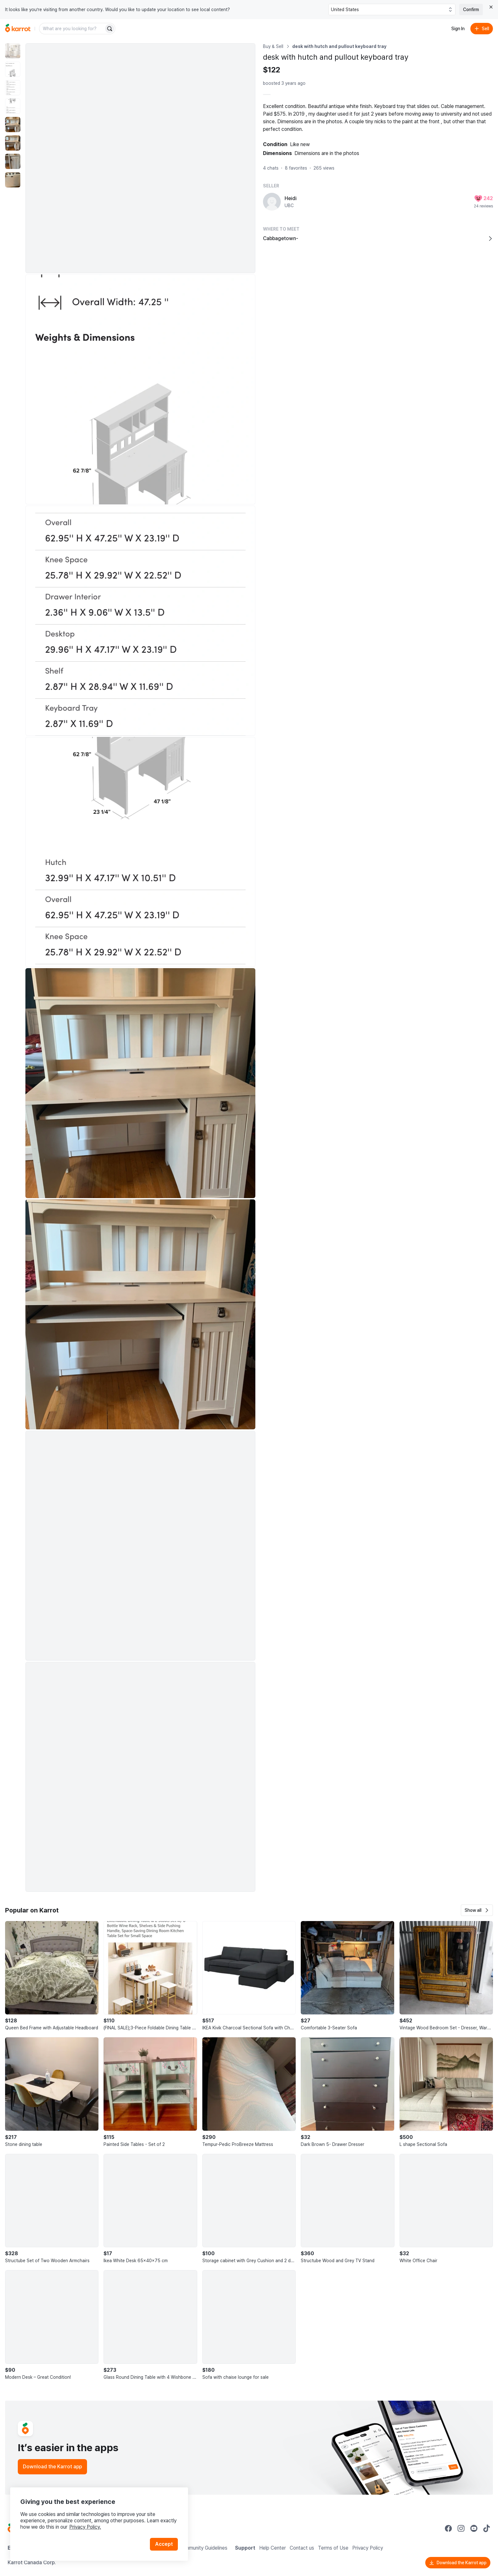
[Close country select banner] (491, 7)
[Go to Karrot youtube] (474, 2528)
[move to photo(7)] (12, 161)
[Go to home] (17, 28)
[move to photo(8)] (12, 179)
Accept (164, 2544)
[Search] (109, 28)
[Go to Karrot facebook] (448, 2528)
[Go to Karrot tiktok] (486, 2528)
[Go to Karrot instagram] (461, 2528)
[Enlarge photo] (140, 158)
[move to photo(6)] (12, 143)
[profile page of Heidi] (272, 202)
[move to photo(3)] (12, 87)
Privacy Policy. (85, 2527)
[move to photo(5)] (12, 124)
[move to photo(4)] (12, 106)
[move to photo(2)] (12, 69)
